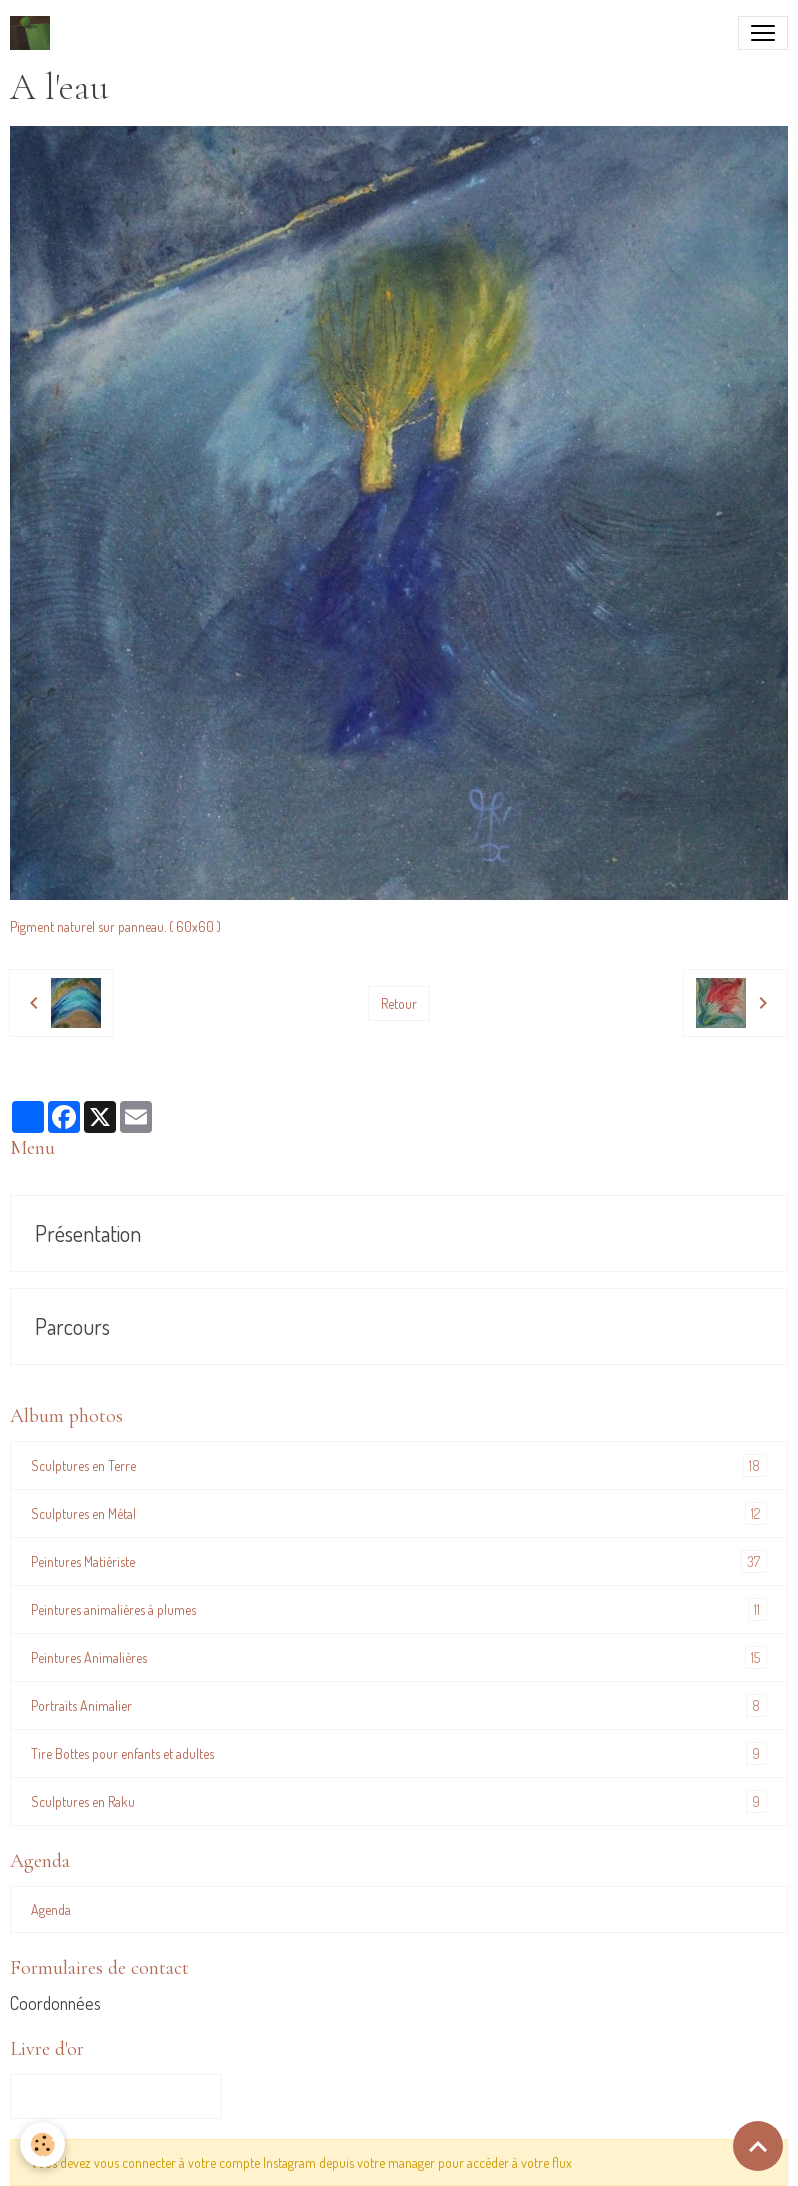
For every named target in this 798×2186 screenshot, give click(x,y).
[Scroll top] (758, 2146)
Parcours (72, 1326)
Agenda (51, 1909)
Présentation (88, 1233)
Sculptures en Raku (399, 1801)
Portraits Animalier (399, 1705)
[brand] (34, 33)
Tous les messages (116, 2096)
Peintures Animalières (399, 1657)
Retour (399, 1003)
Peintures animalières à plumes (399, 1609)
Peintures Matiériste (399, 1561)
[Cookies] (42, 2144)
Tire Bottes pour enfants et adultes (399, 1753)
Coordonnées (55, 2003)
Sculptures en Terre (399, 1465)
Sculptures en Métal (399, 1513)
